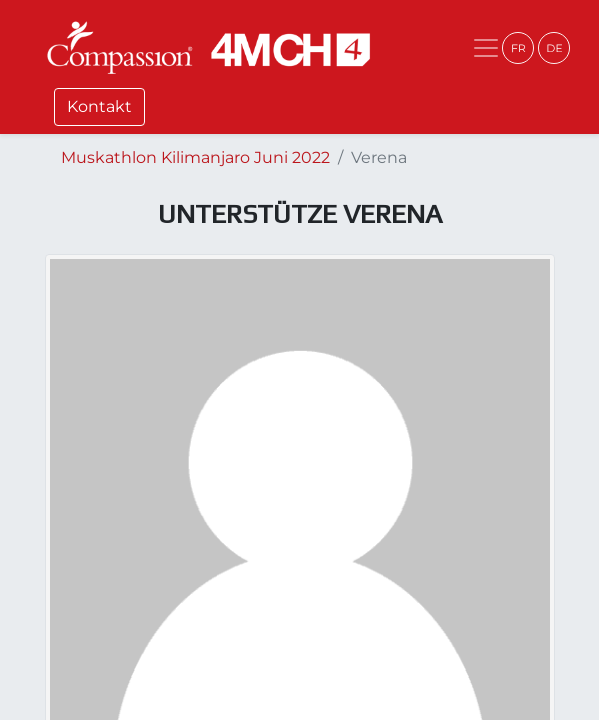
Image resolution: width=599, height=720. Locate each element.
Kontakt (99, 106)
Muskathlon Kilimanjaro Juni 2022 (195, 157)
